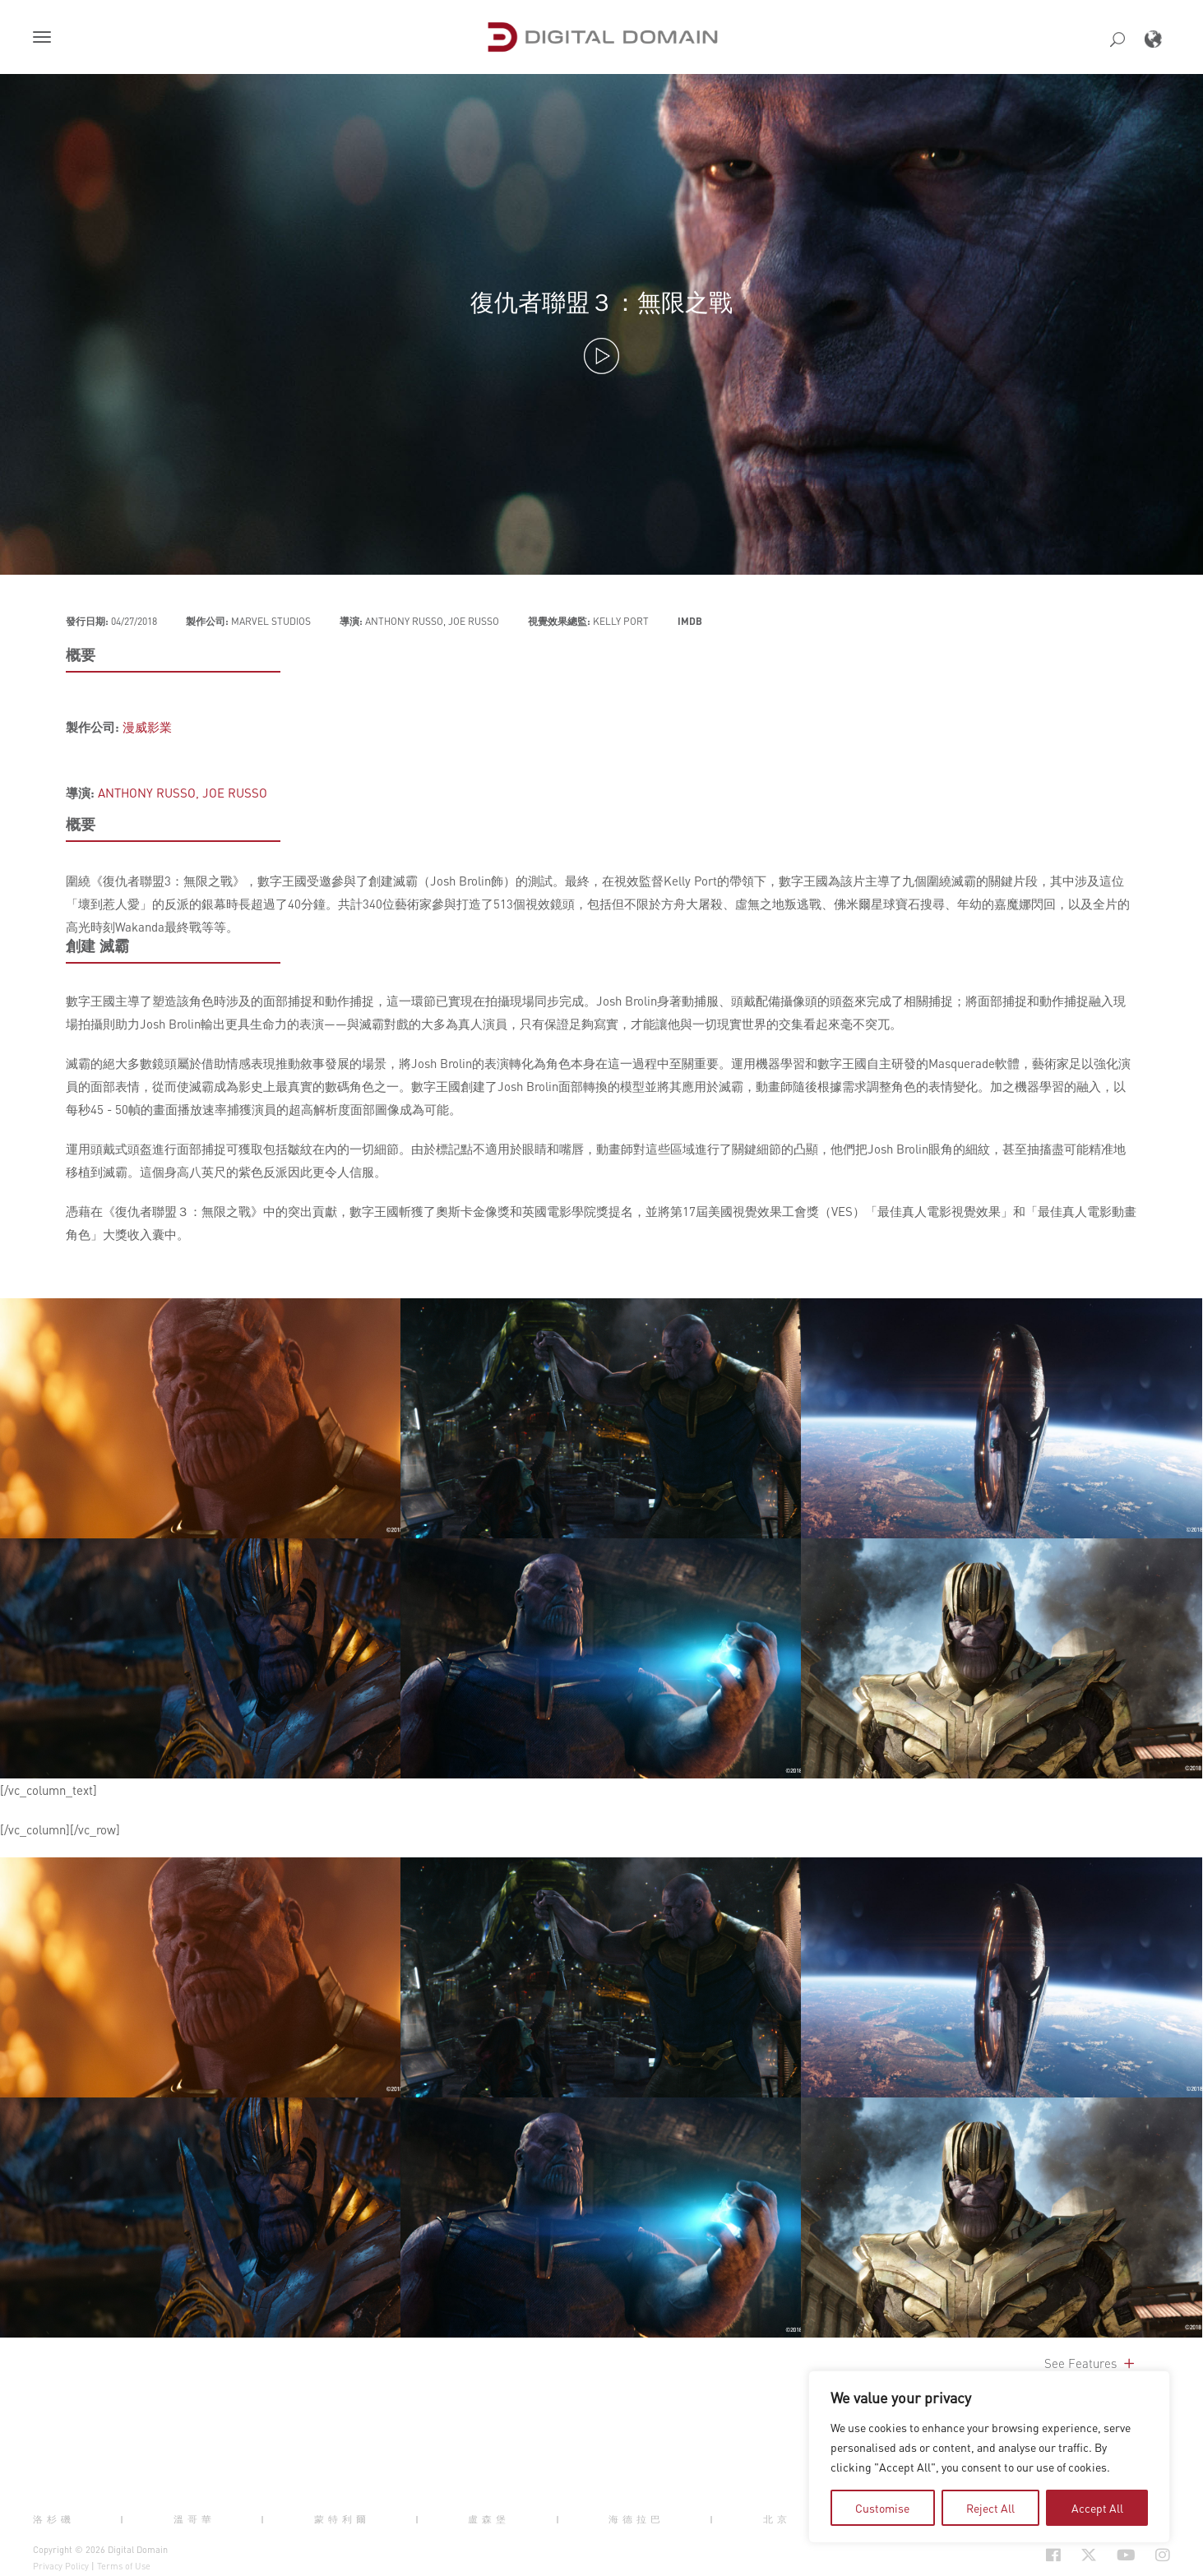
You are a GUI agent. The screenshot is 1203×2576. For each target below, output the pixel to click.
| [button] (123, 2519)
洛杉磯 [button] (54, 2519)
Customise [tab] (882, 2507)
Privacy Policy (61, 2566)
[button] (45, 39)
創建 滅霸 (97, 945)
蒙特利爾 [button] (342, 2519)
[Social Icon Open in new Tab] (1000, 2554)
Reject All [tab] (990, 2507)
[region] (989, 2456)
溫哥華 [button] (194, 2519)
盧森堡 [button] (489, 2519)
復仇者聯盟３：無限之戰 (601, 300)
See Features (1090, 2363)
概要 (80, 654)
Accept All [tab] (1097, 2507)
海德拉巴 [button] (636, 2519)
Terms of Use (123, 2566)
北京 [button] (777, 2519)
